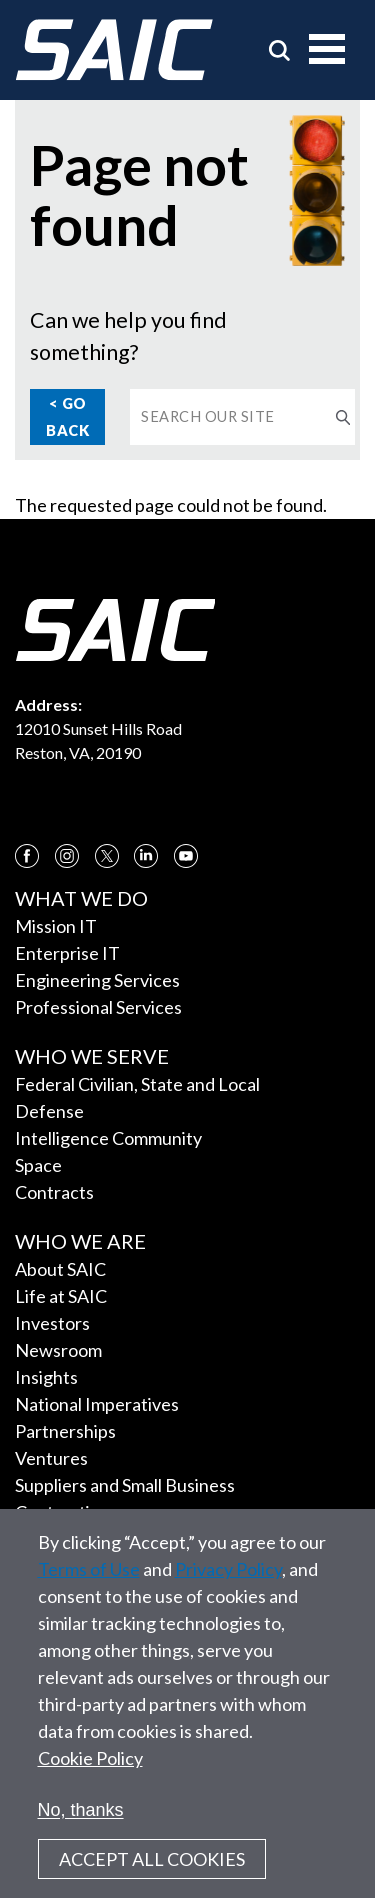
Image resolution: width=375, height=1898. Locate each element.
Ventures (51, 1458)
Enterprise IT (67, 953)
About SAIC (60, 1269)
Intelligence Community (108, 1138)
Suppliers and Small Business (125, 1485)
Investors (52, 1323)
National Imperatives (97, 1404)
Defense (49, 1111)
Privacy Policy (228, 1590)
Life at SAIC (61, 1296)
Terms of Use (89, 1590)
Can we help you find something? (128, 336)
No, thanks (81, 1831)
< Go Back (67, 417)
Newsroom (58, 1350)
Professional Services (98, 1007)
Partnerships (65, 1431)
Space (38, 1165)
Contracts (54, 1192)
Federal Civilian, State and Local (137, 1084)
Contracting (62, 1512)
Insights (46, 1377)
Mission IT (56, 926)
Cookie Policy (90, 1779)
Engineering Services (97, 980)
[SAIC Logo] (114, 50)
